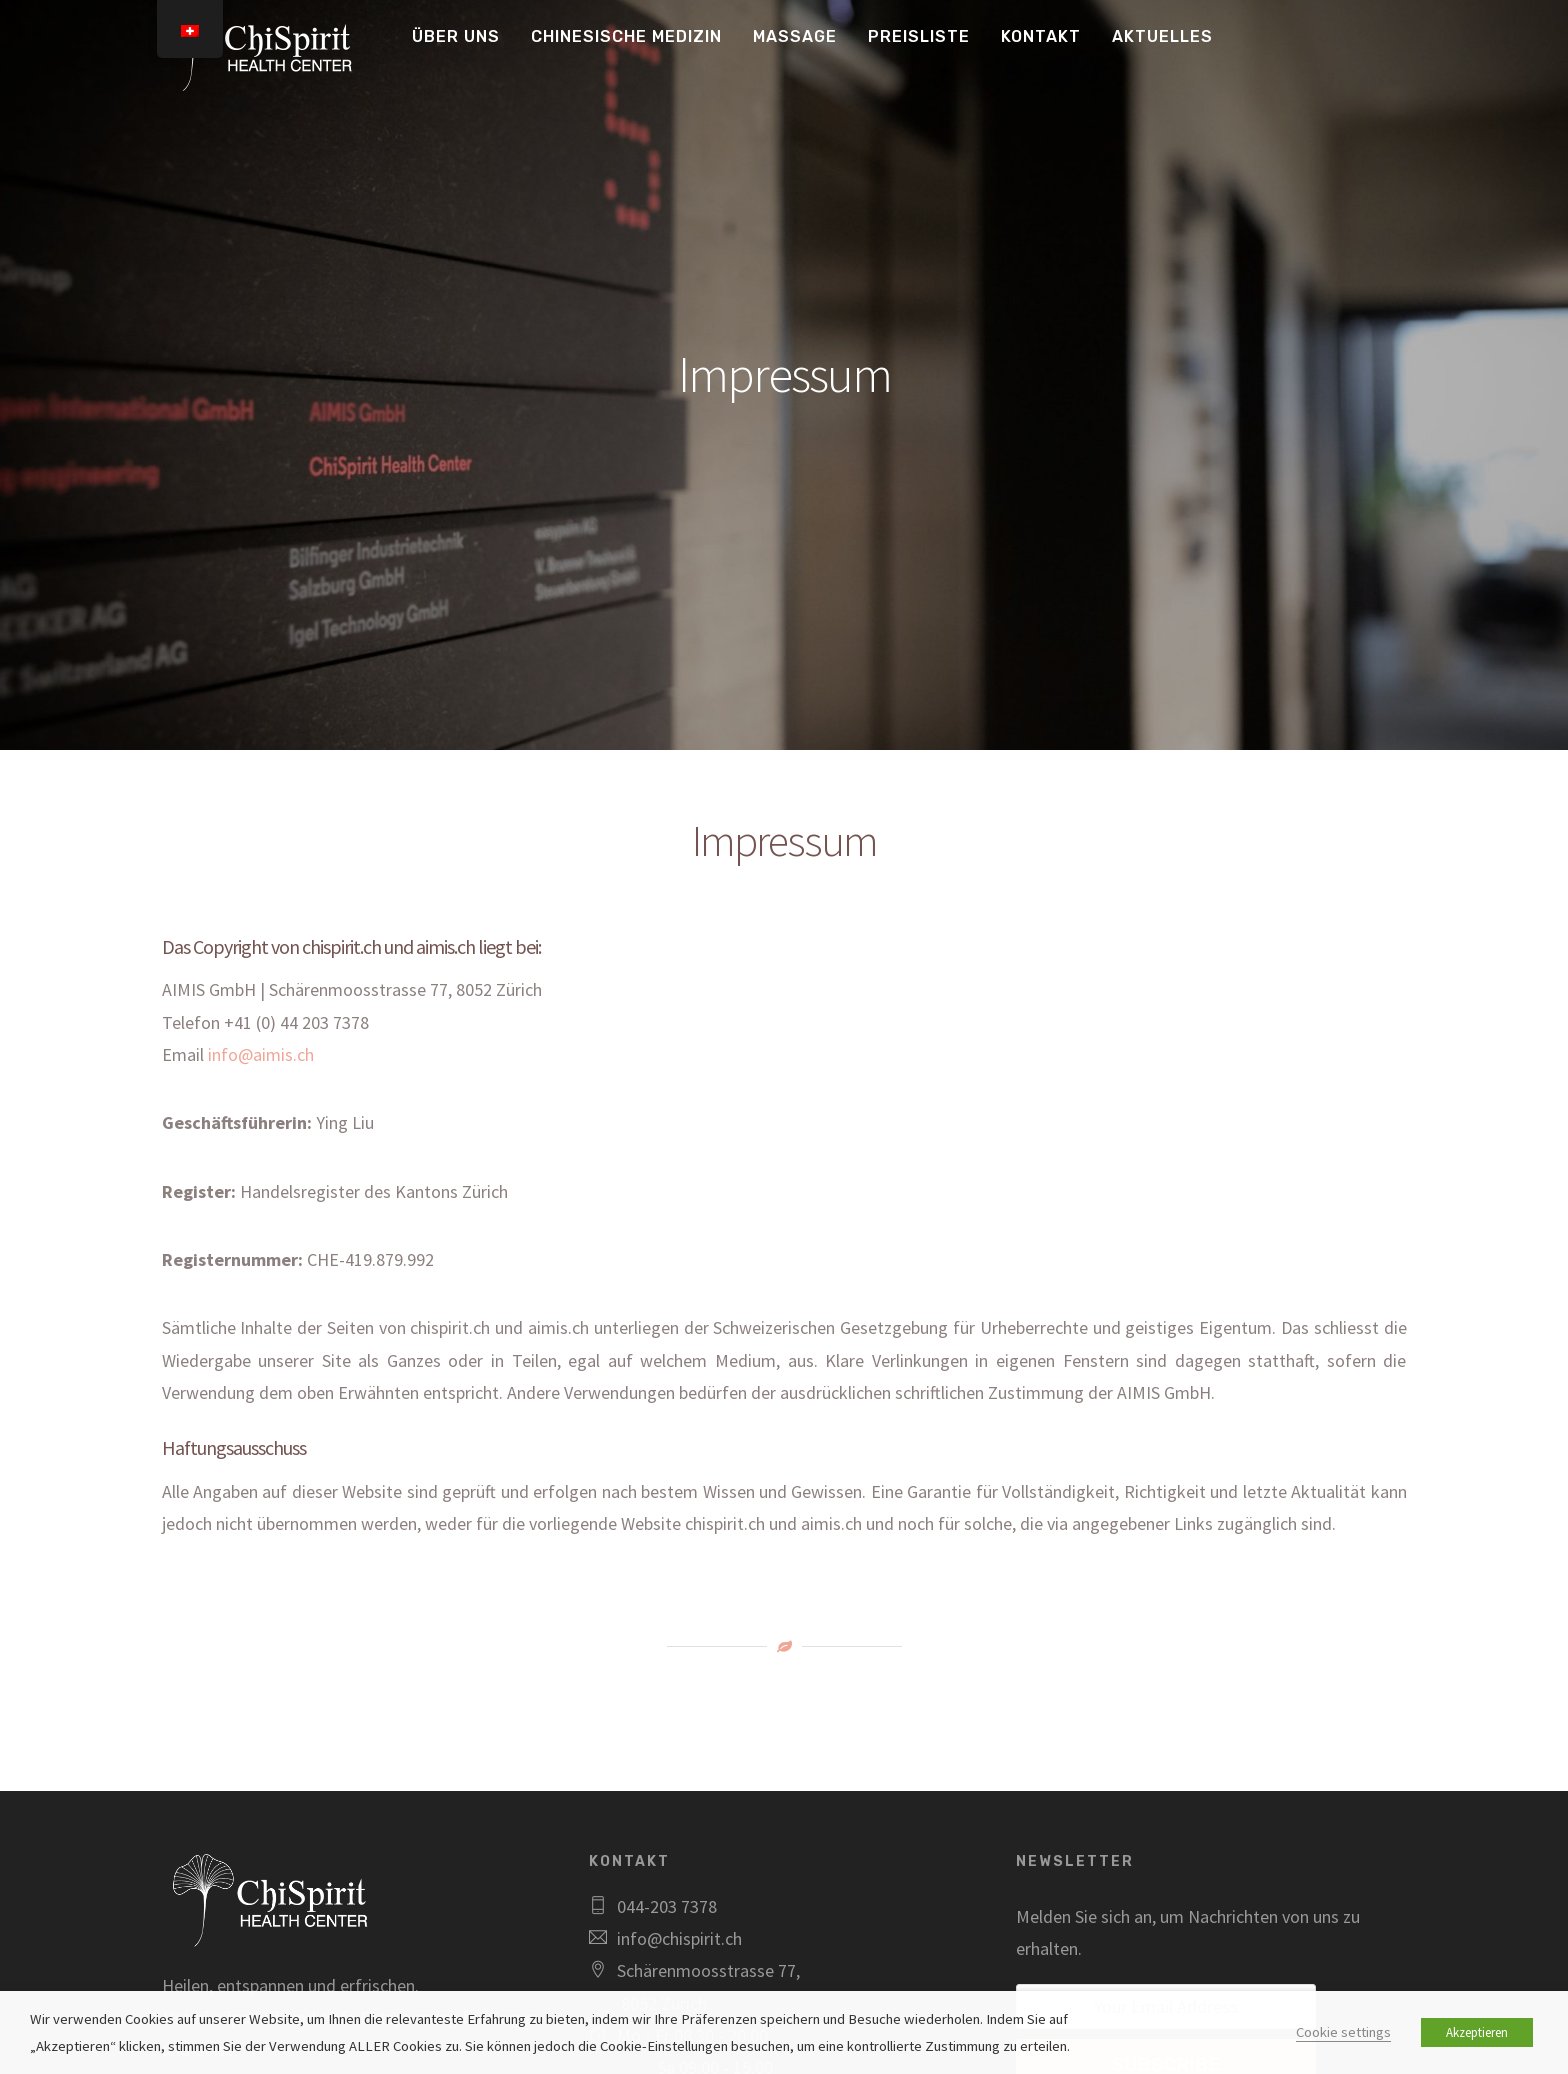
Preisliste (919, 36)
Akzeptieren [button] (1477, 2032)
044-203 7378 (667, 1906)
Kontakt (1041, 36)
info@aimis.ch (261, 1054)
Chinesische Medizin (626, 36)
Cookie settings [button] (1343, 2032)
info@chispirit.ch (679, 1938)
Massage (795, 36)
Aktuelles (1162, 36)
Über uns (456, 36)
